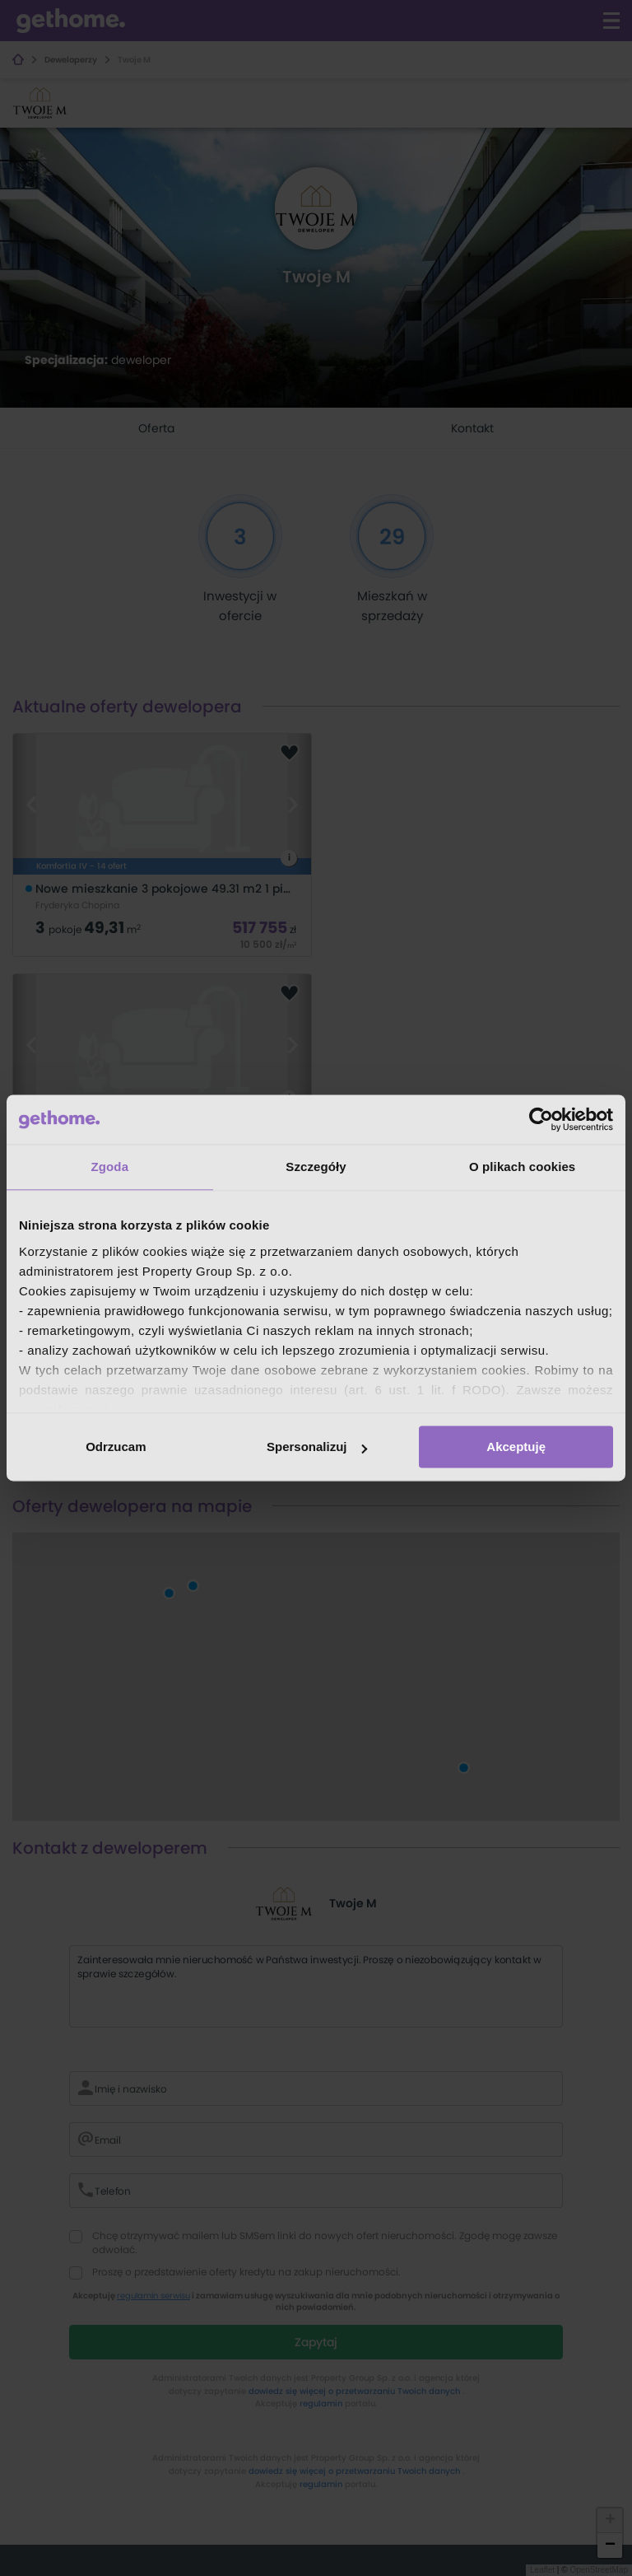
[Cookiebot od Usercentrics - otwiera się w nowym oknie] (541, 1119)
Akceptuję (516, 1447)
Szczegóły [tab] (316, 1167)
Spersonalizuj (317, 1447)
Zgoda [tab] (110, 1167)
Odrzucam (116, 1447)
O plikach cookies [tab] (522, 1167)
